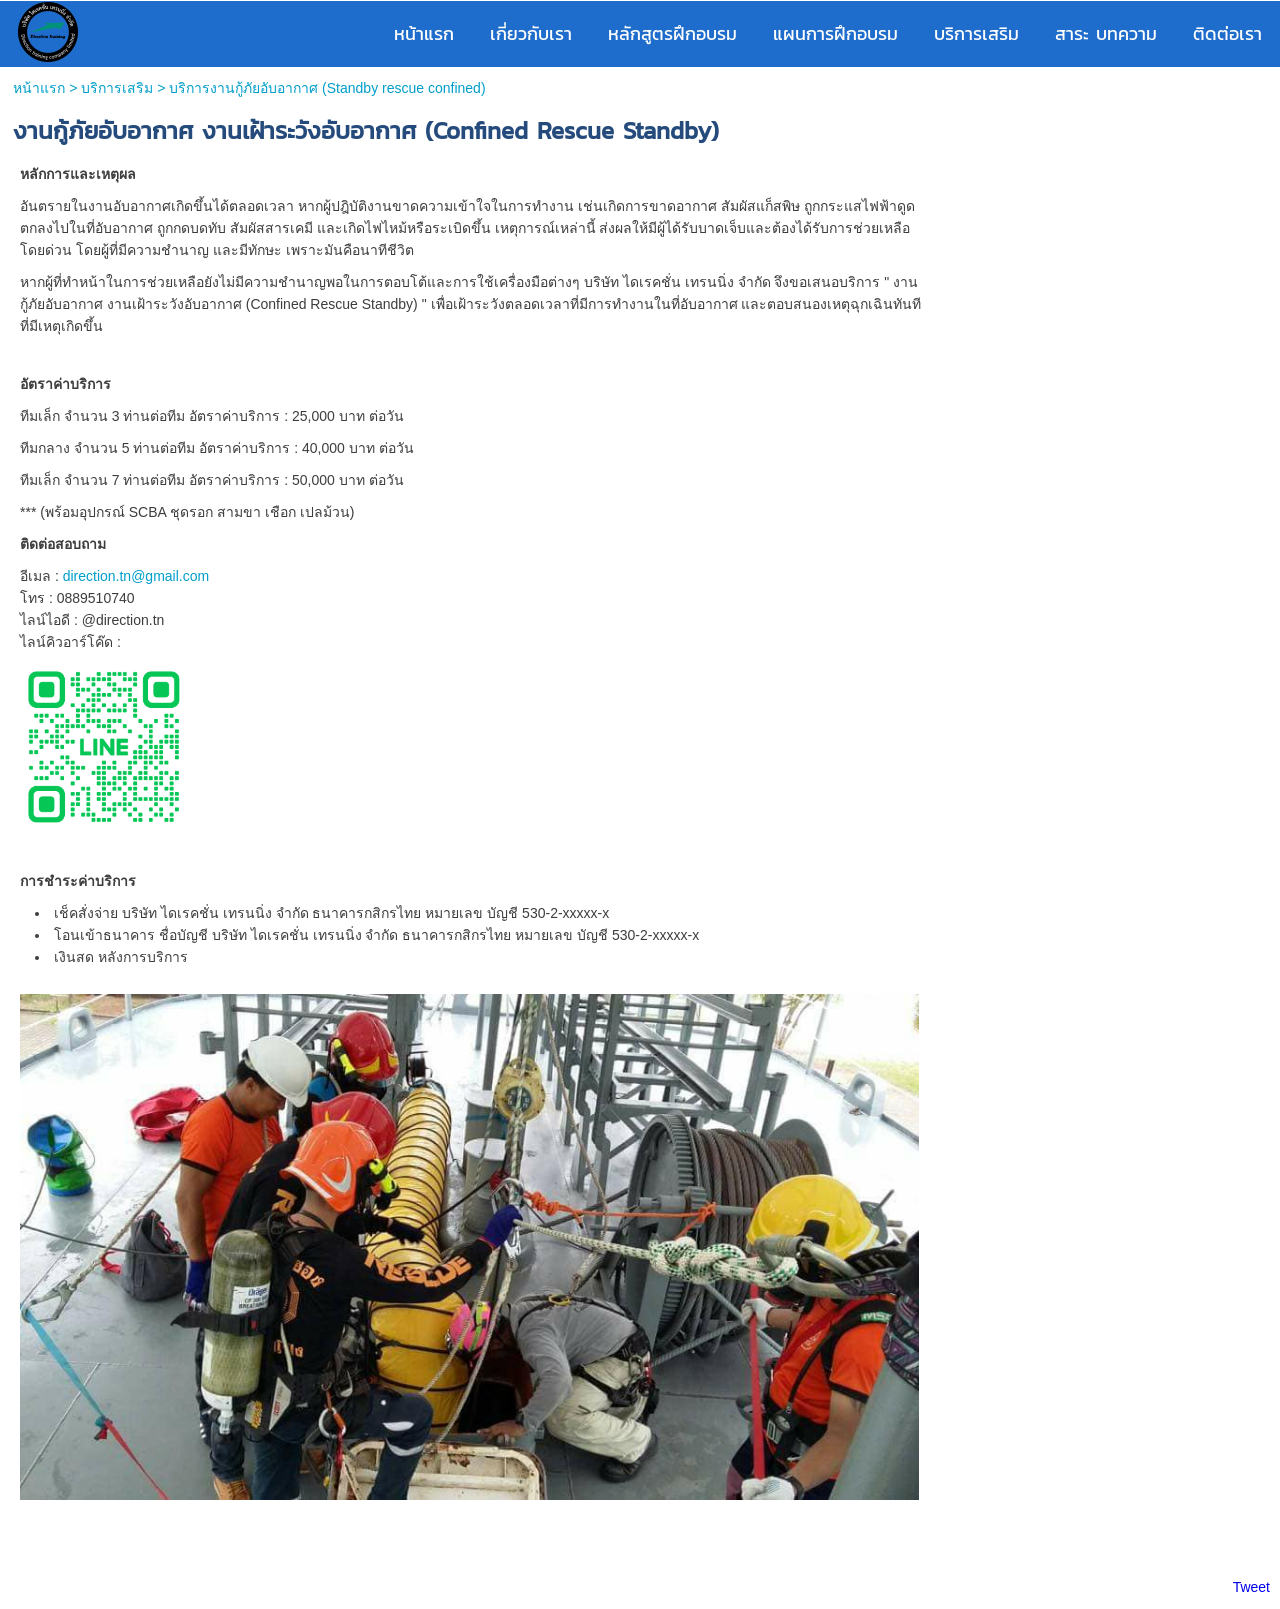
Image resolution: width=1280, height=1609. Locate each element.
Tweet (1251, 1587)
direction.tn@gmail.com (136, 576)
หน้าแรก (39, 88)
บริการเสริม (117, 88)
